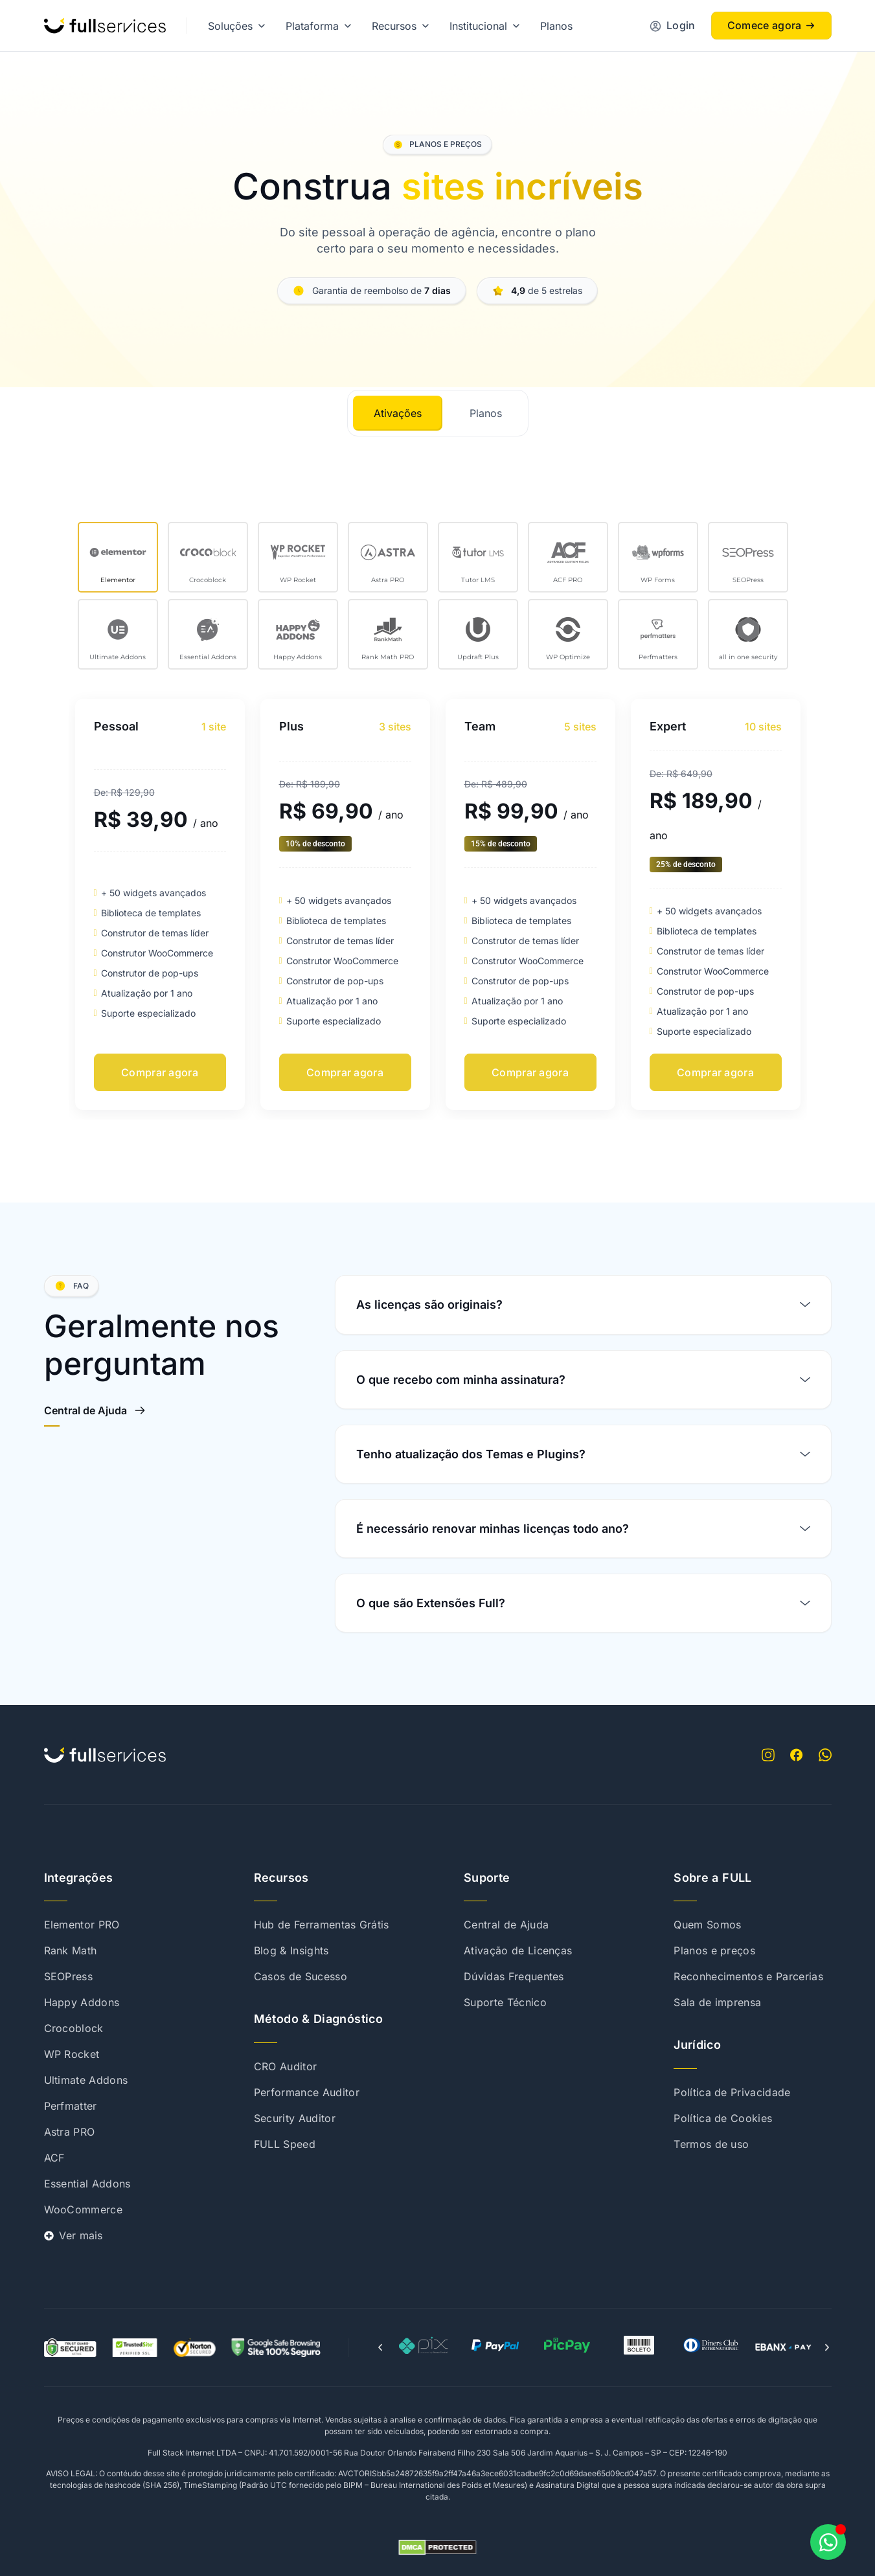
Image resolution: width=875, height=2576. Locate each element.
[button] (380, 2347)
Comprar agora (159, 1072)
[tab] (397, 413)
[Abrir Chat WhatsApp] (828, 2542)
